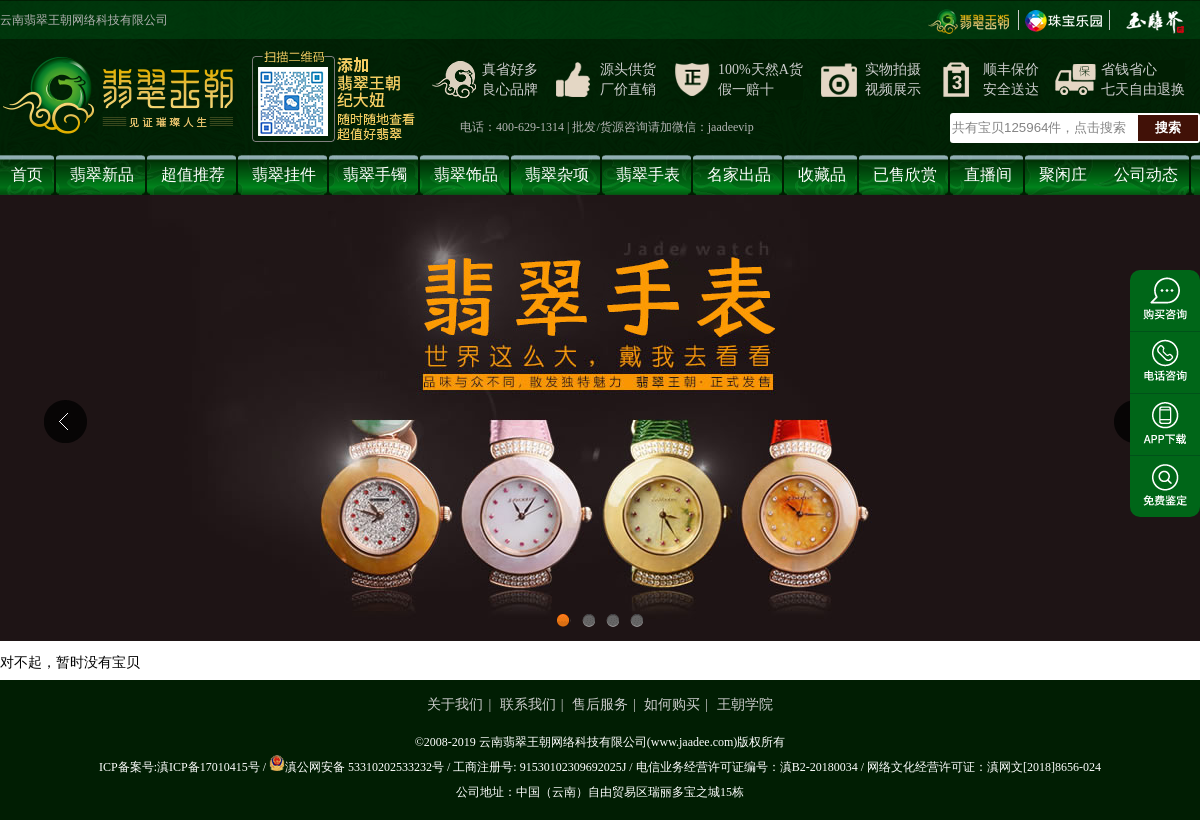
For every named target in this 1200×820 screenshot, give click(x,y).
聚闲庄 (1063, 174)
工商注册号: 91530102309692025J (539, 767)
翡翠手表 (648, 174)
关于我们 (455, 704)
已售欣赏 (905, 174)
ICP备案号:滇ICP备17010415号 (179, 767)
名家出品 (739, 174)
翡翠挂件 (284, 174)
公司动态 (1146, 174)
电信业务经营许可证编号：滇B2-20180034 (747, 767)
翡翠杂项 (557, 174)
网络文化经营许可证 (921, 767)
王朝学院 (745, 704)
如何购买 (672, 704)
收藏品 (822, 174)
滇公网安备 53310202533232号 (356, 767)
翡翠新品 (102, 174)
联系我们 (528, 704)
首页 (27, 174)
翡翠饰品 (466, 174)
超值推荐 (193, 174)
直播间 (988, 174)
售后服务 (600, 704)
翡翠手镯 (375, 174)
